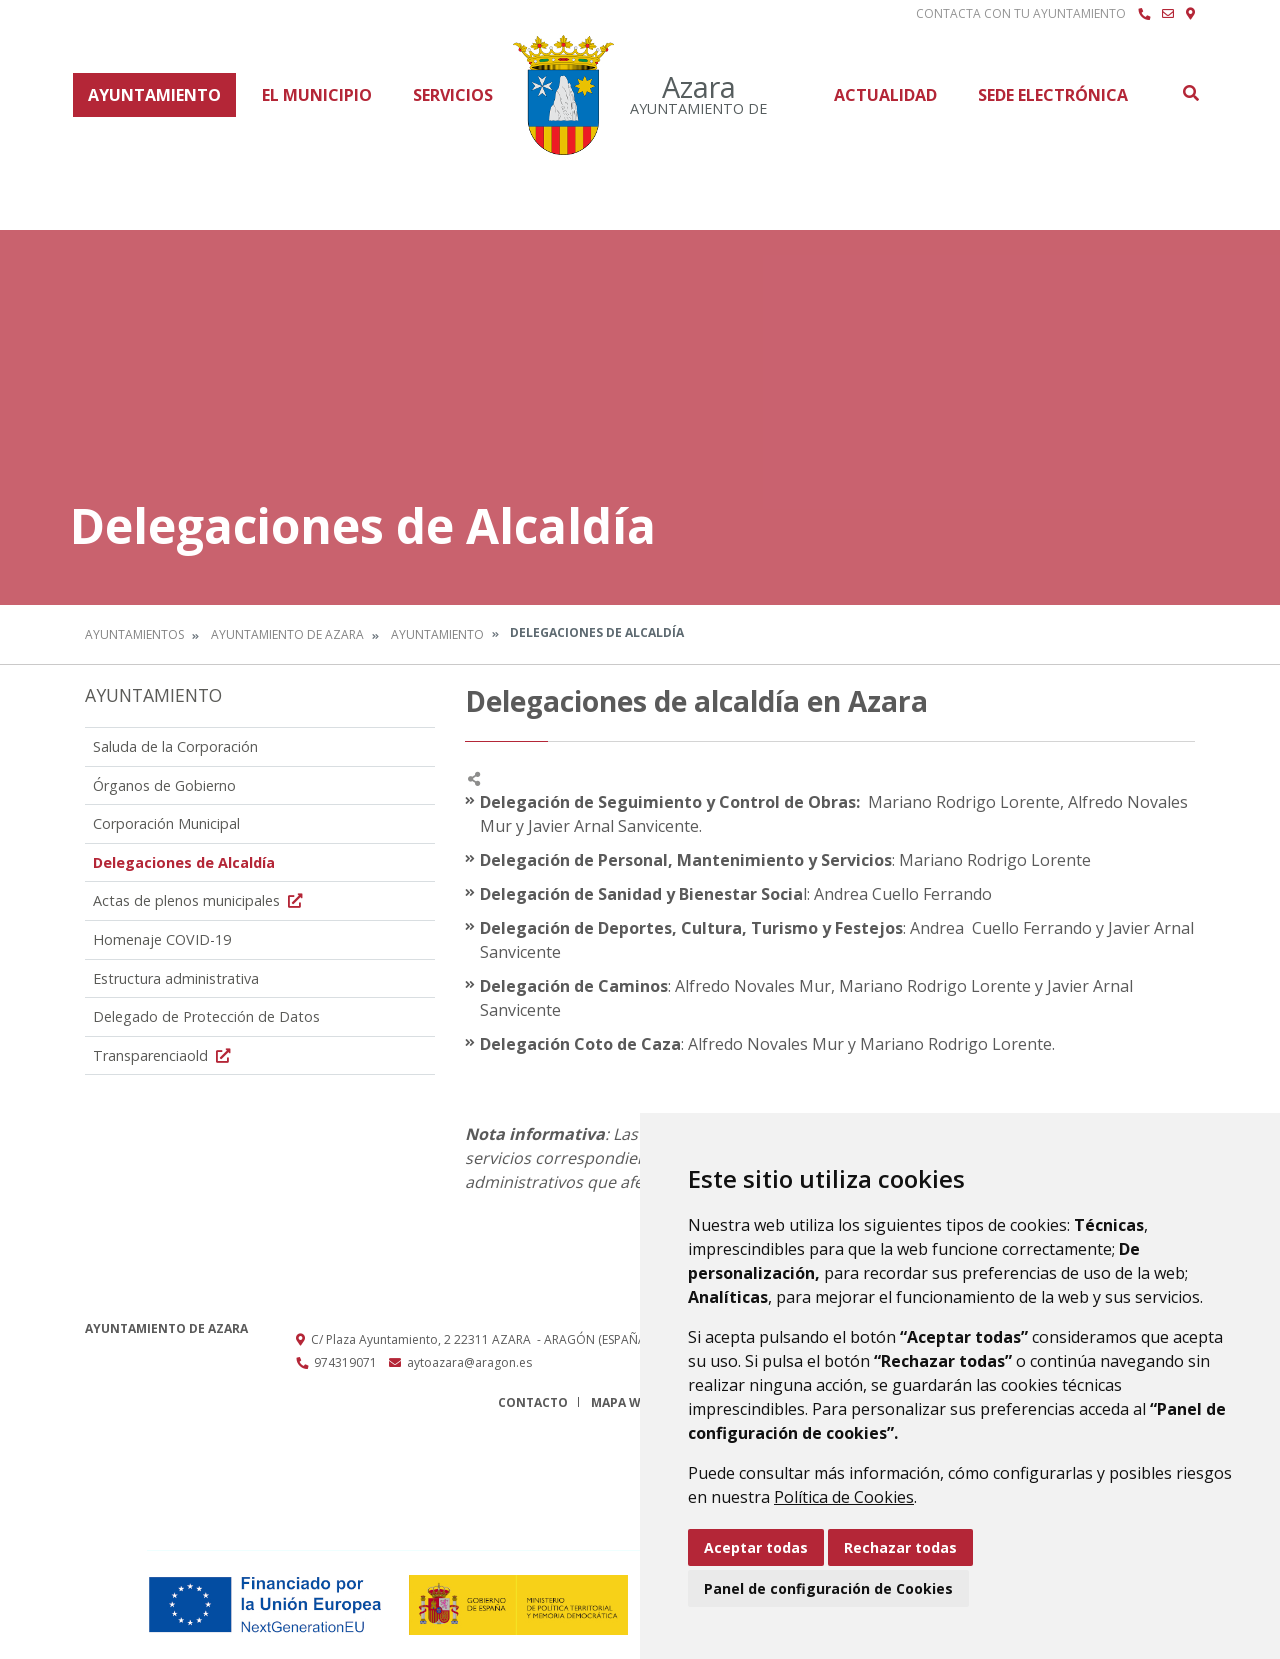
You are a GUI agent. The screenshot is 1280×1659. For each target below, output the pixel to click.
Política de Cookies (844, 1497)
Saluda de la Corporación (175, 746)
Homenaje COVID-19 (162, 939)
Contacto (533, 1402)
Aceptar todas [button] (756, 1547)
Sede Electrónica (1053, 95)
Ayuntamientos (134, 634)
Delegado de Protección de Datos (206, 1016)
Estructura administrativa (176, 978)
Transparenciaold (164, 1055)
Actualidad (885, 95)
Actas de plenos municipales (200, 900)
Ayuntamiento (154, 95)
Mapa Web (623, 1402)
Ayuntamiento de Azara (287, 634)
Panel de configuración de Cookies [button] (828, 1588)
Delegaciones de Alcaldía (184, 862)
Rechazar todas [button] (900, 1547)
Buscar (1190, 93)
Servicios (453, 95)
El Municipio (317, 95)
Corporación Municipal (166, 823)
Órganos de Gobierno (164, 785)
